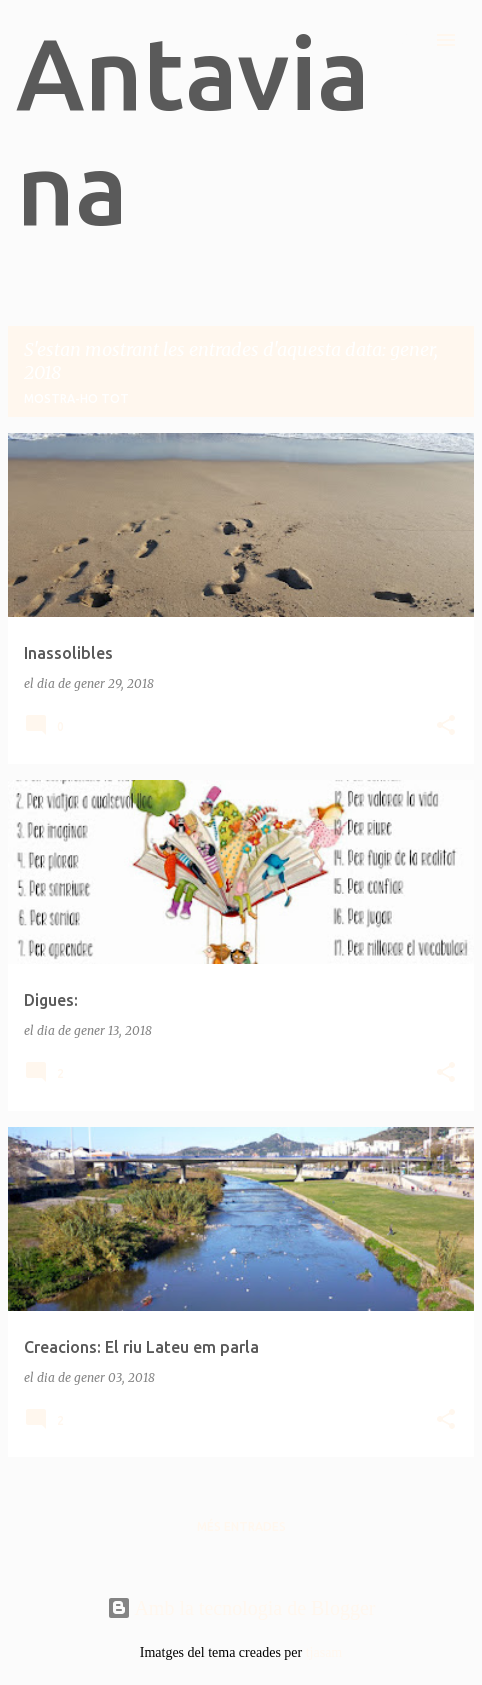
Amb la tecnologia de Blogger (241, 1608)
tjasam (324, 1652)
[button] (446, 726)
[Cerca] (406, 40)
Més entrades (241, 1526)
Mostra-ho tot (76, 398)
